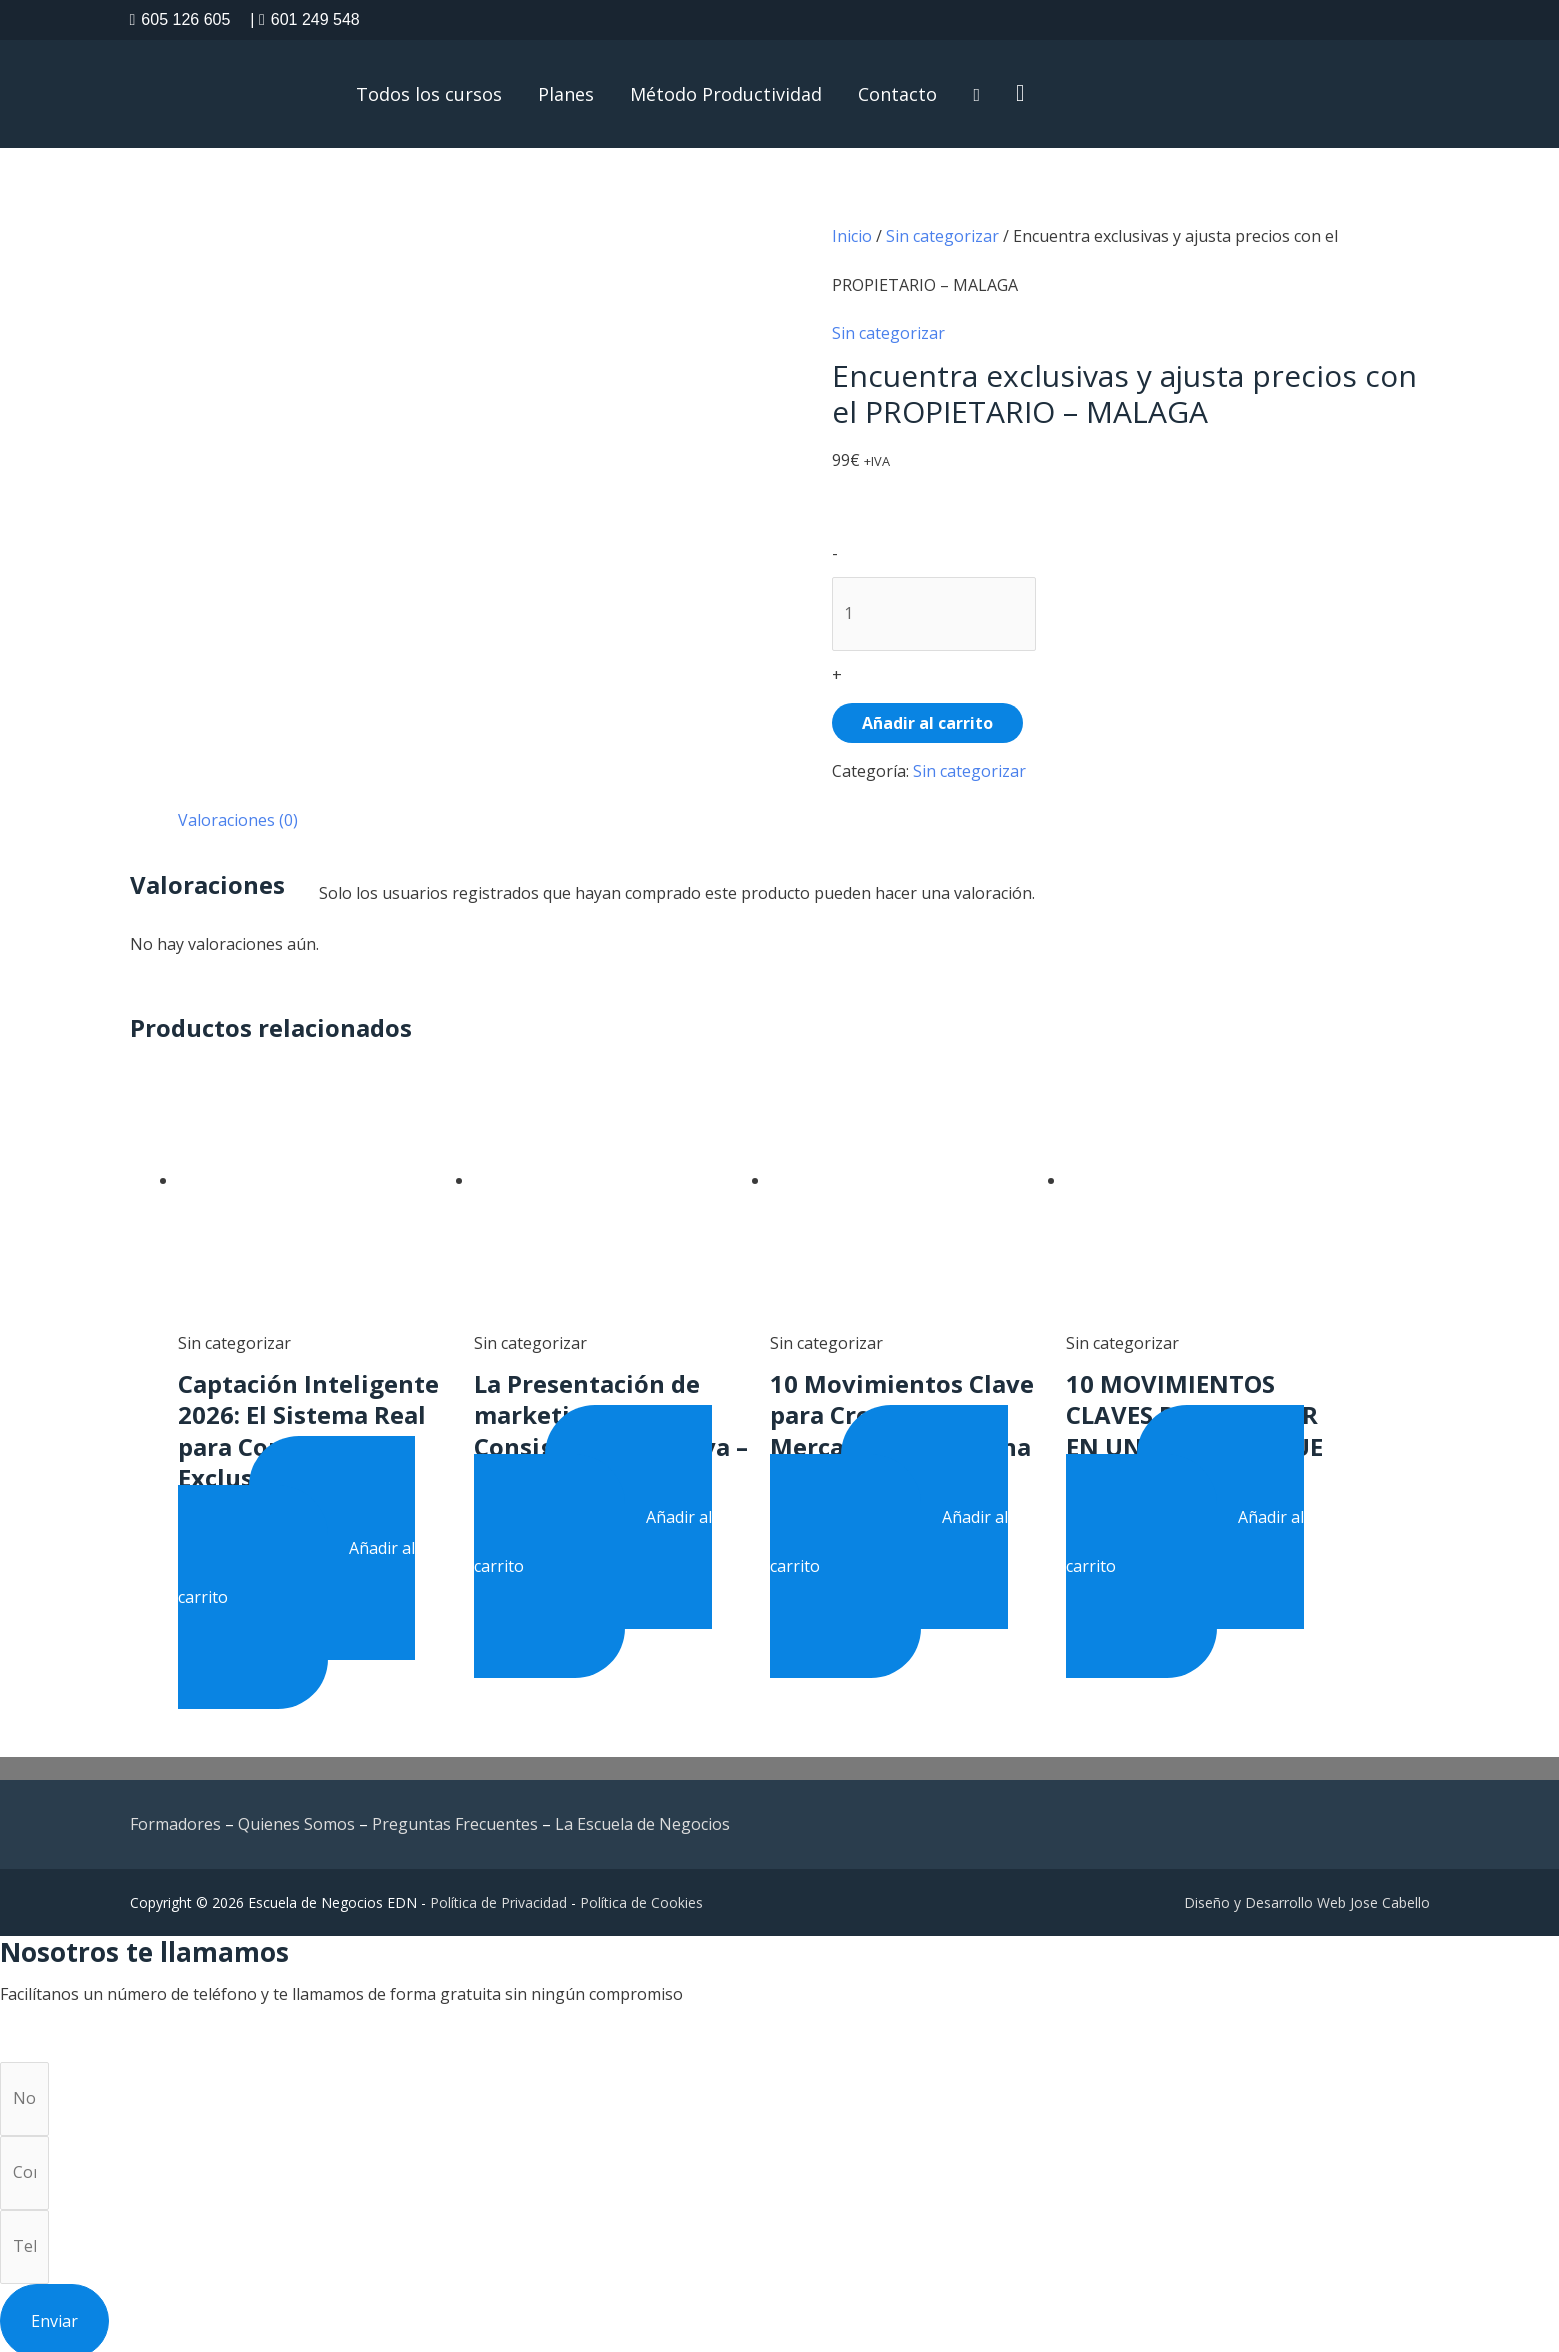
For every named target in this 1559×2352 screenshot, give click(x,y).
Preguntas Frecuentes (455, 1819)
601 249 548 (304, 19)
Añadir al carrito (927, 721)
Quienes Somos (296, 1819)
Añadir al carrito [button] (297, 1567)
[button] (1020, 93)
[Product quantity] (934, 612)
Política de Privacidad (498, 1896)
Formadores (175, 1819)
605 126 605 (180, 19)
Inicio (852, 236)
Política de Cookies (641, 1896)
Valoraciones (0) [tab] (238, 817)
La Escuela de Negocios (642, 1819)
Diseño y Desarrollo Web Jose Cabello (1307, 1896)
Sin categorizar (942, 236)
